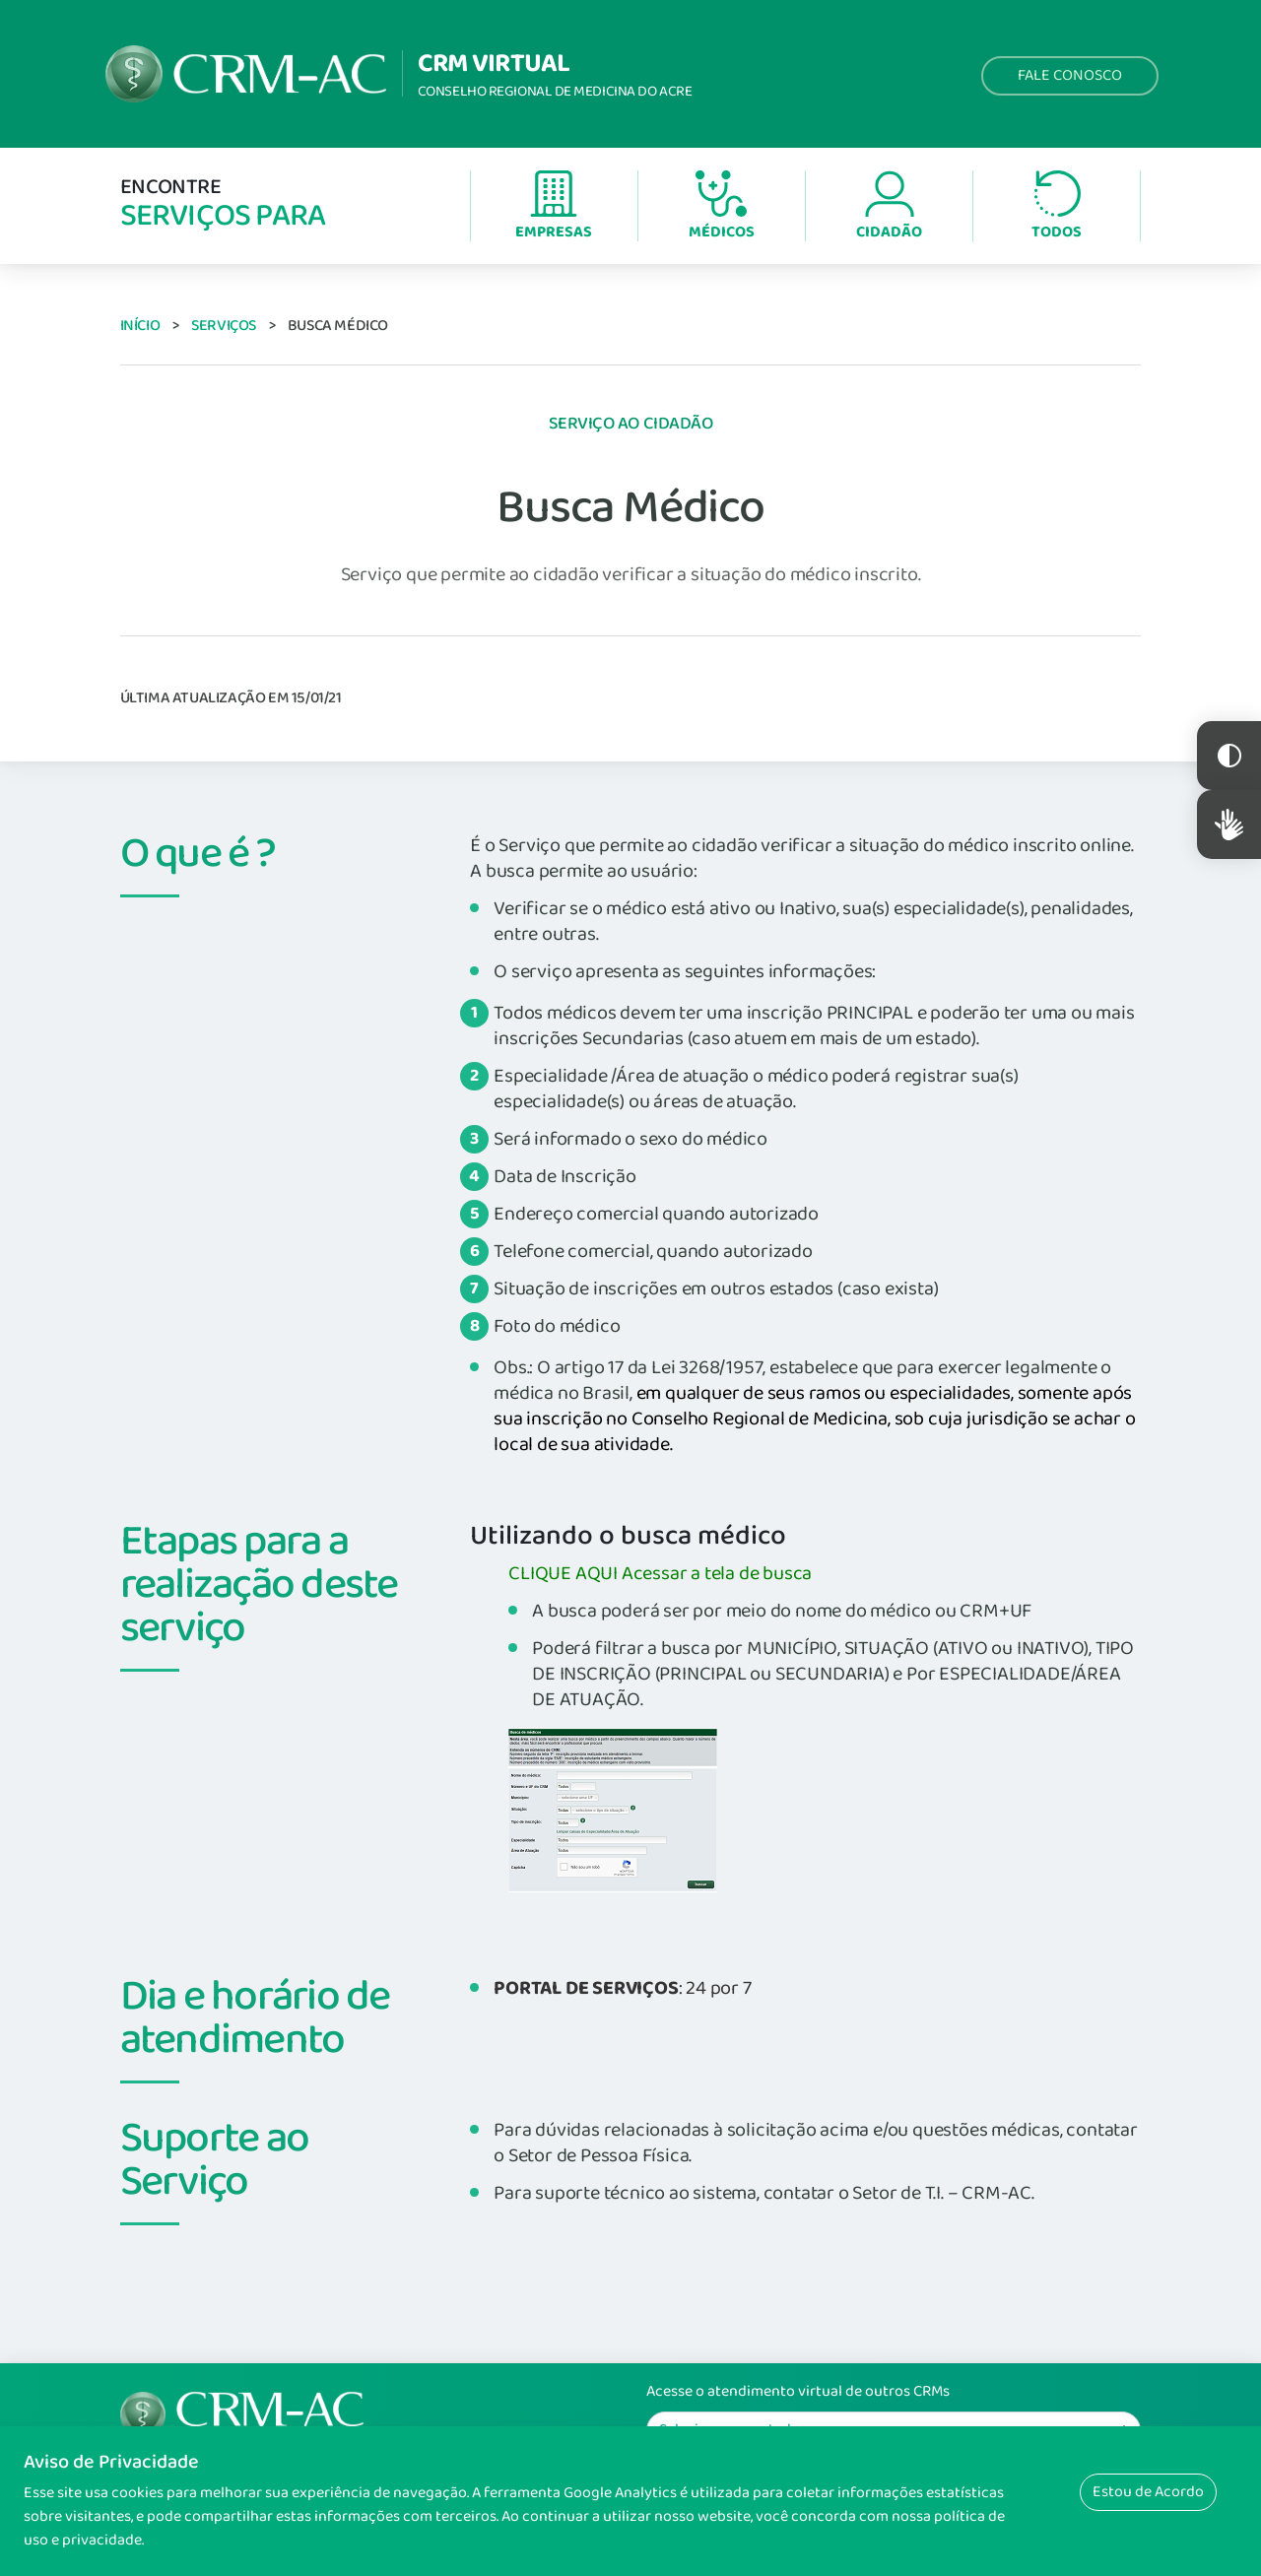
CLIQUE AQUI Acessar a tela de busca (660, 1573)
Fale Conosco (1070, 75)
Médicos (722, 207)
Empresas (553, 207)
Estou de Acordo (1148, 2491)
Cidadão (889, 207)
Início (140, 325)
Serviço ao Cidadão (631, 423)
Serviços (223, 325)
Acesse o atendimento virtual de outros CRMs (798, 2392)
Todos (1056, 207)
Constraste (1229, 755)
